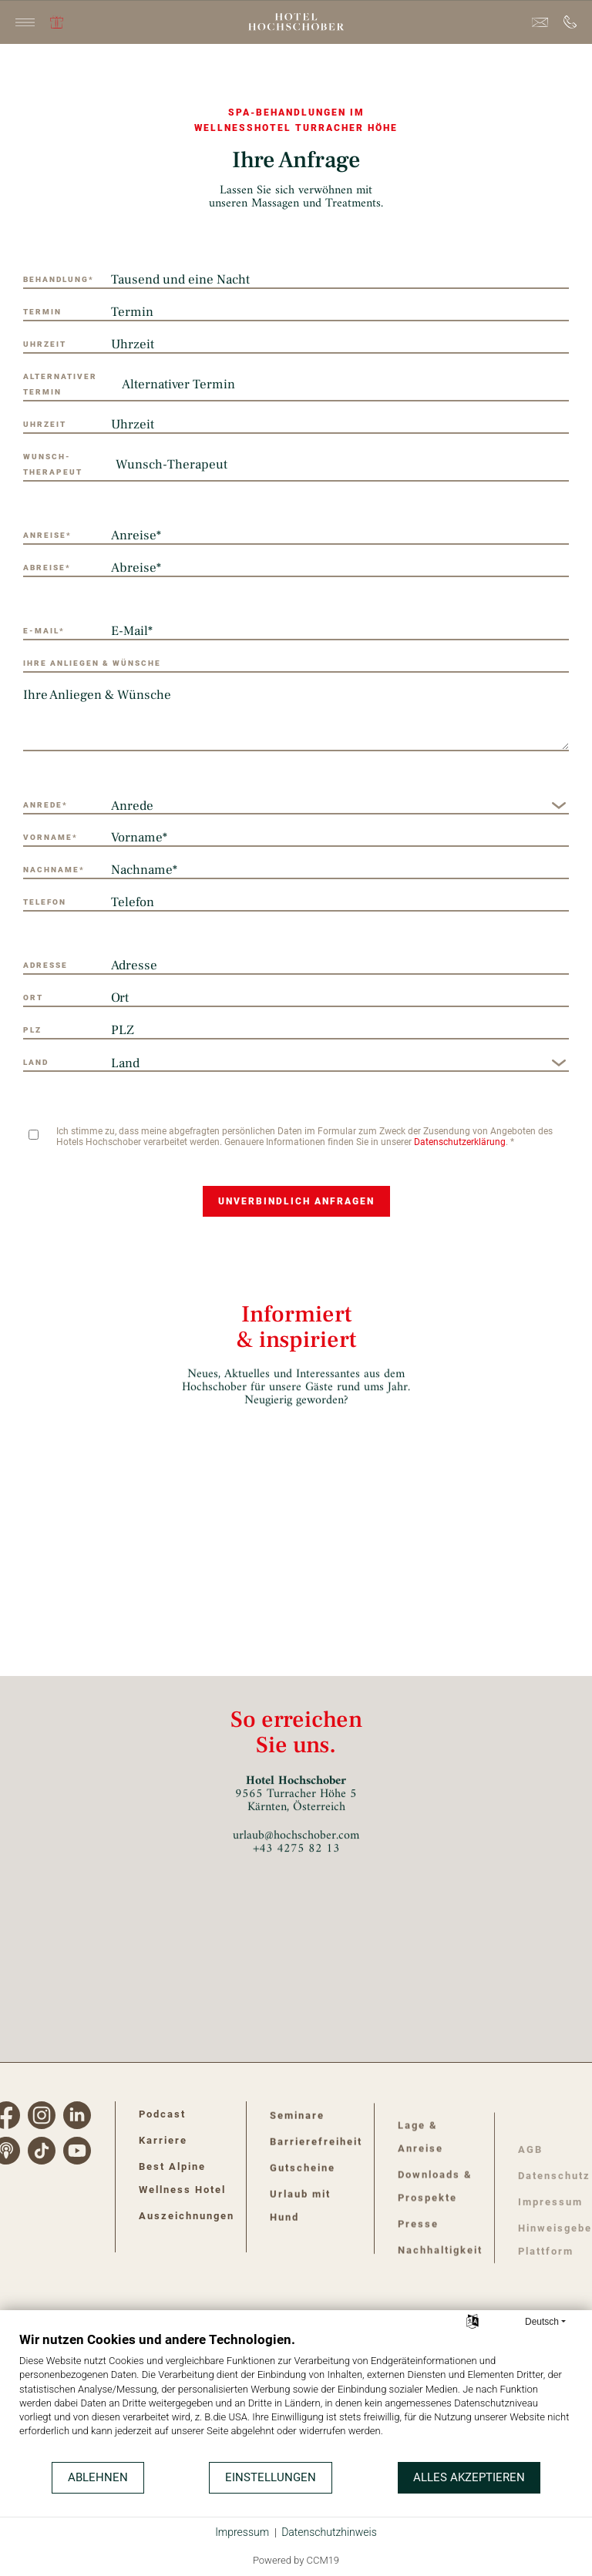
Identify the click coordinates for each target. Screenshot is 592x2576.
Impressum (242, 2532)
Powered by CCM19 (296, 2560)
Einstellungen (270, 2477)
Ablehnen (98, 2477)
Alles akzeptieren (469, 2477)
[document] (296, 2395)
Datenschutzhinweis (329, 2532)
